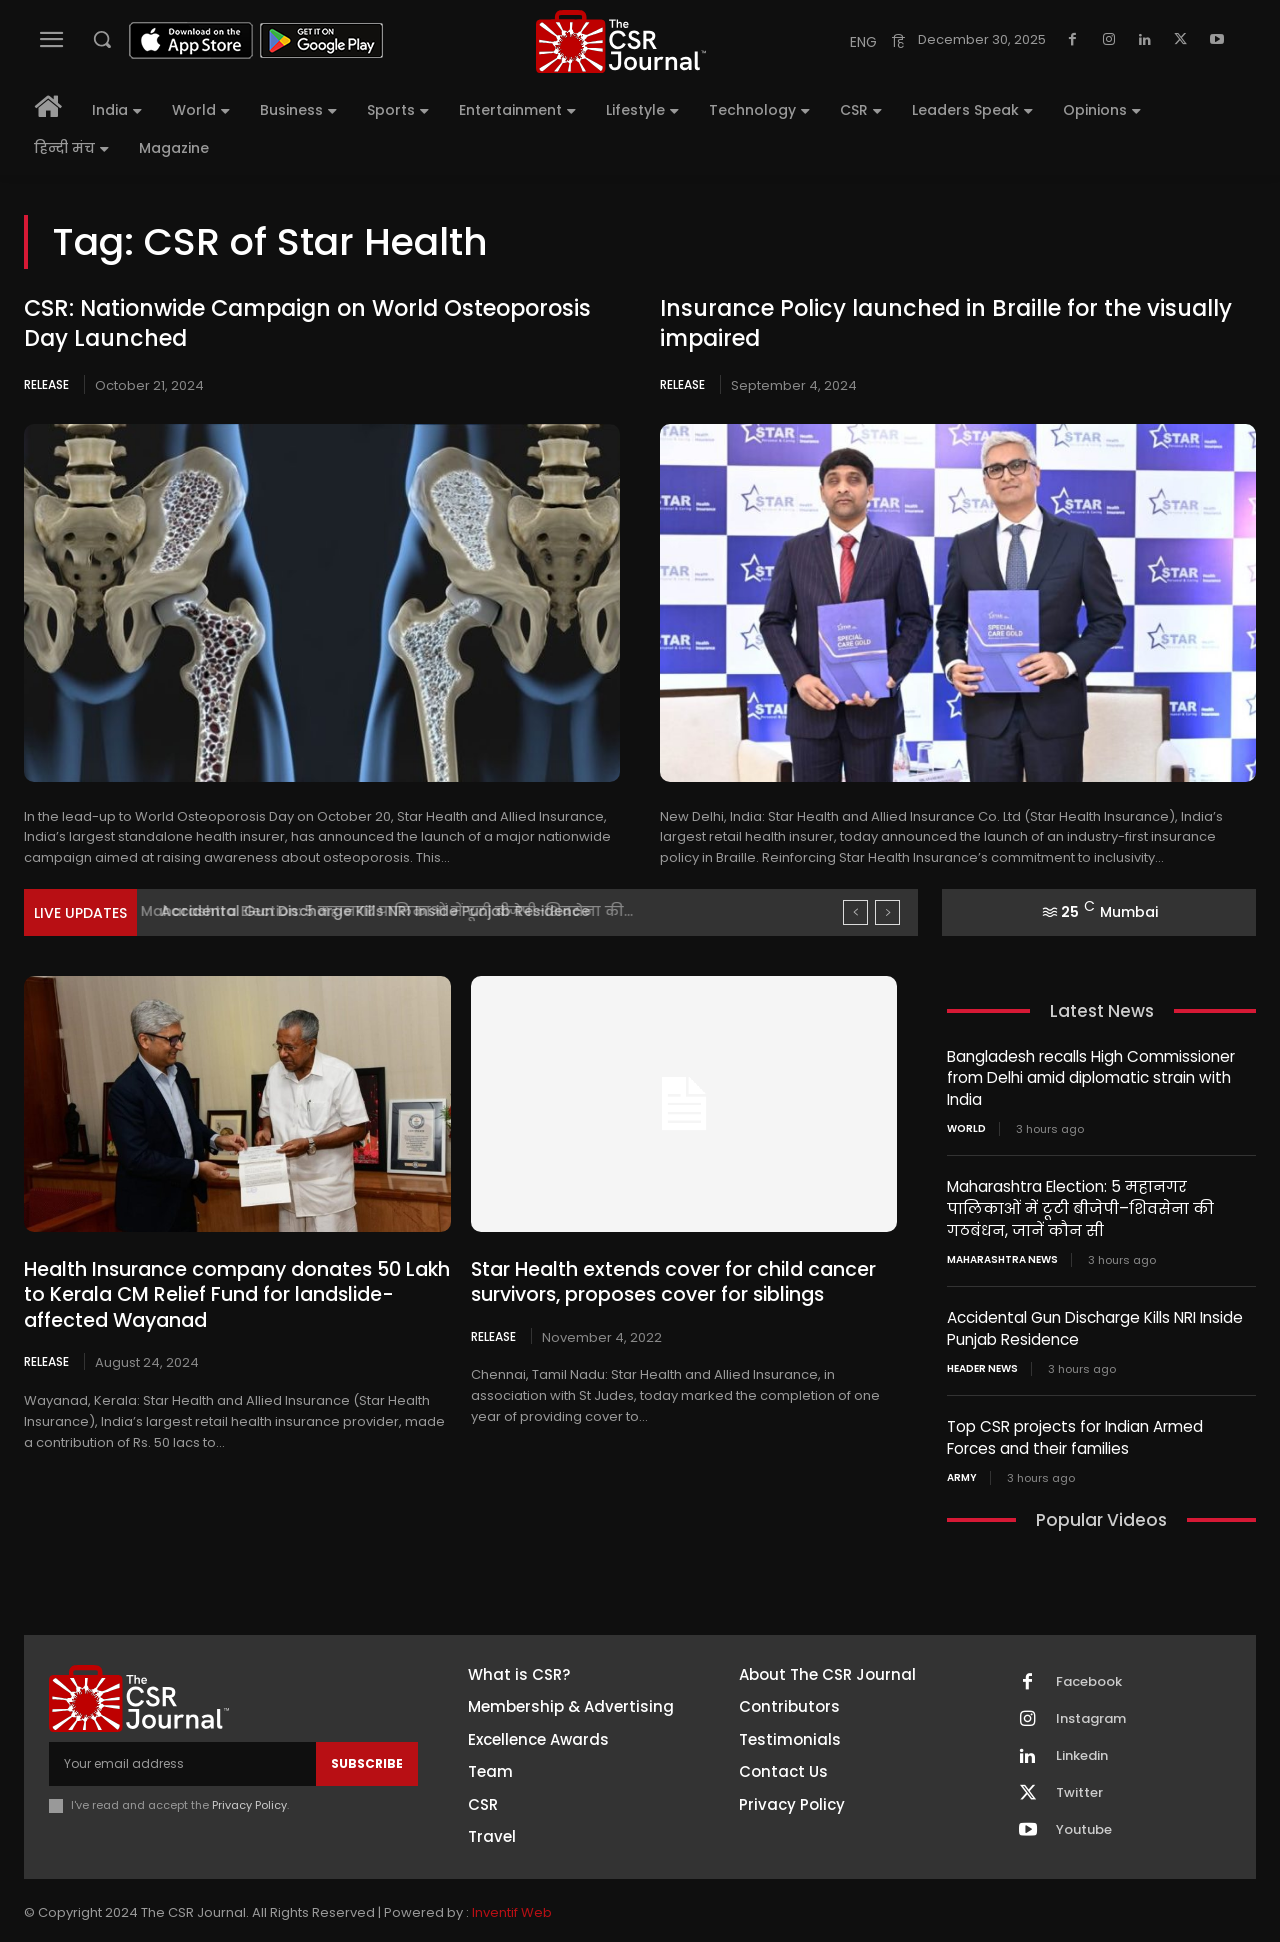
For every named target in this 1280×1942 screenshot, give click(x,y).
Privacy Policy (249, 1800)
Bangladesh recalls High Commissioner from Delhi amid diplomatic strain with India (1091, 1077)
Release (46, 384)
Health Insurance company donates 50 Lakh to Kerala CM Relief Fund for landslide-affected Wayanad (235, 1294)
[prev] (855, 912)
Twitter (1079, 1788)
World (966, 1128)
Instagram (1091, 1714)
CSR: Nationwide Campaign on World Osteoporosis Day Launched (306, 324)
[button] (102, 39)
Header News (982, 1365)
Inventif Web (512, 1907)
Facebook (1089, 1677)
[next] (887, 912)
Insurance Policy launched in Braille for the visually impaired (943, 324)
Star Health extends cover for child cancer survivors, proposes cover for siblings (661, 1282)
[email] (182, 1759)
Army (962, 1473)
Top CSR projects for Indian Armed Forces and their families (1075, 1433)
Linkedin (1082, 1751)
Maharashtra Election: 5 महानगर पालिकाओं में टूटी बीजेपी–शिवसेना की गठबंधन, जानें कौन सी (1079, 1206)
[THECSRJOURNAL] (621, 41)
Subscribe (367, 1758)
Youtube (1084, 1825)
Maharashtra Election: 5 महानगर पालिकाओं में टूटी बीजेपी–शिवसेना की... (398, 911)
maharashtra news (1002, 1257)
